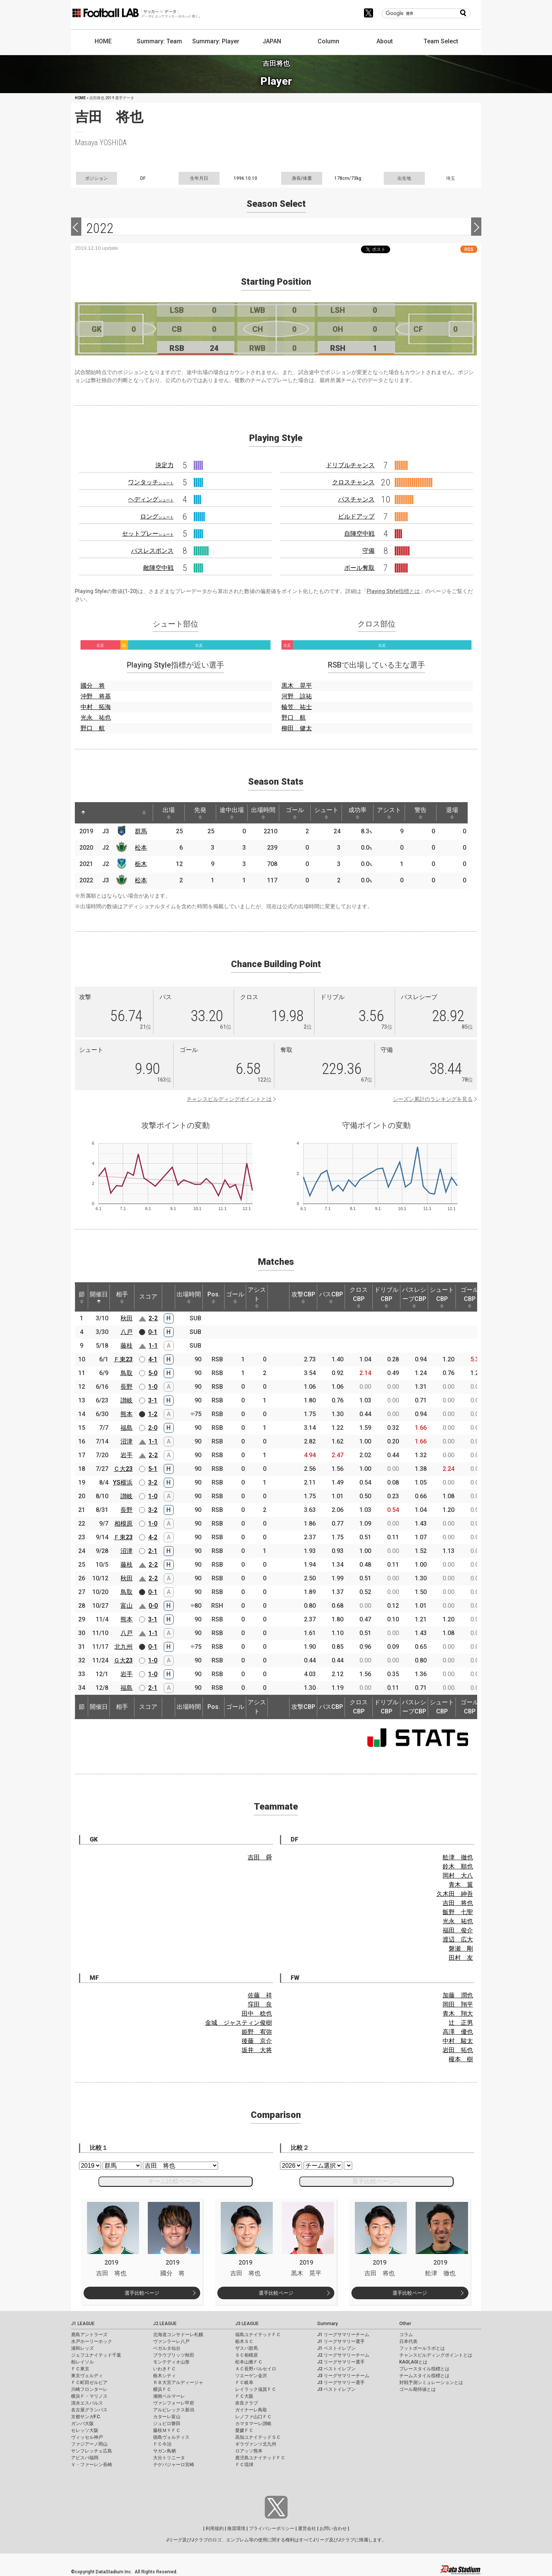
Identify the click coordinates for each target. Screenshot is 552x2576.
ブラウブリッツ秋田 (173, 2355)
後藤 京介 (257, 2041)
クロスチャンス (353, 482)
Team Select (441, 41)
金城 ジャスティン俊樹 (238, 2022)
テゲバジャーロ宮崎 (173, 2464)
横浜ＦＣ (162, 2389)
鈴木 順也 (458, 1866)
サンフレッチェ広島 (91, 2451)
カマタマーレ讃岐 (253, 2423)
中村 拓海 (96, 707)
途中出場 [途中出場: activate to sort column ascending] (232, 812)
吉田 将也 (458, 1903)
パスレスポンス (152, 550)
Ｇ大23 (123, 1660)
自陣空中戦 (359, 533)
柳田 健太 (297, 728)
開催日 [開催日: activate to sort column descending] (99, 1297)
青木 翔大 (458, 2013)
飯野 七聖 (458, 1912)
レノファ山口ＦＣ (253, 2416)
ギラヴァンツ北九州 (255, 2444)
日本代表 (408, 2341)
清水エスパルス (87, 2403)
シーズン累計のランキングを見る (433, 1099)
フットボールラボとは (422, 2348)
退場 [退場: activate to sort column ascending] (452, 812)
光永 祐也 (96, 717)
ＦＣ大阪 (244, 2396)
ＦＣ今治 (162, 2444)
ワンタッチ (151, 482)
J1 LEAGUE (83, 2323)
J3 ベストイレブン (336, 2389)
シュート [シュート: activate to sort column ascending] (326, 812)
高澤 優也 (458, 2031)
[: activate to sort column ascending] (98, 812)
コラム (406, 2334)
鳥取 (126, 1373)
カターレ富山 (166, 2416)
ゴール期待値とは (417, 2389)
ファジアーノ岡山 (89, 2444)
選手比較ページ (142, 2293)
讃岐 (126, 1400)
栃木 (141, 864)
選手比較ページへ (376, 2181)
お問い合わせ (333, 2528)
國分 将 (93, 685)
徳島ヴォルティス (171, 2437)
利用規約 (215, 2528)
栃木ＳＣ (244, 2341)
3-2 (152, 1482)
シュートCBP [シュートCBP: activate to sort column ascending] (442, 1297)
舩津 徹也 (458, 1857)
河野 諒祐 (297, 696)
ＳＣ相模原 (246, 2355)
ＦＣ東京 (80, 2368)
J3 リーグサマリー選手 (341, 2382)
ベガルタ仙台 (166, 2348)
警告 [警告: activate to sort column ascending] (420, 812)
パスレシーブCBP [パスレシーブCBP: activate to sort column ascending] (414, 1297)
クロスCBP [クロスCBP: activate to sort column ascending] (359, 1297)
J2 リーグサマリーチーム (343, 2355)
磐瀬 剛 (461, 1948)
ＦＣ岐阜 (244, 2382)
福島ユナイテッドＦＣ (258, 2334)
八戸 (126, 1332)
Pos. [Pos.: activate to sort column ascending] (213, 1297)
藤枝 (126, 1345)
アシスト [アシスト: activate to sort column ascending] (389, 812)
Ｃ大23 (123, 1468)
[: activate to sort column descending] (83, 812)
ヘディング (151, 499)
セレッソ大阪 (84, 2430)
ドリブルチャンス (350, 465)
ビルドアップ (356, 516)
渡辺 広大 (458, 1939)
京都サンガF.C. (86, 2416)
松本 (141, 847)
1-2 (152, 1414)
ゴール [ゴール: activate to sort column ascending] (295, 812)
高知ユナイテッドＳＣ (258, 2437)
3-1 (152, 1400)
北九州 (123, 1646)
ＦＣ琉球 (244, 2464)
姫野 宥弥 (257, 2031)
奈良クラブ (246, 2403)
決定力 (164, 465)
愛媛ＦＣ (244, 2430)
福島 (126, 1427)
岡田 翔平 (458, 2004)
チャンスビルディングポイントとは (229, 1099)
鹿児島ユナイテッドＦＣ (260, 2457)
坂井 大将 (257, 2050)
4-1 (152, 1359)
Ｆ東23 (123, 1359)
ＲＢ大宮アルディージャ (178, 2382)
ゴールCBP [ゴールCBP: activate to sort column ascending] (469, 1297)
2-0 (152, 1427)
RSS (468, 249)
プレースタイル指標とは (424, 2368)
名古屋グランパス (89, 2410)
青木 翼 (461, 1884)
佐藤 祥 (260, 1995)
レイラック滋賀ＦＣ (255, 2389)
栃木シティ (164, 2375)
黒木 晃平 (297, 685)
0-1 (152, 1332)
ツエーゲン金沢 (251, 2375)
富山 (126, 1605)
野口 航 (93, 728)
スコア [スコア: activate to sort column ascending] (148, 1296)
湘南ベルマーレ (169, 2396)
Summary (327, 2323)
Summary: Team (159, 41)
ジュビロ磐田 (166, 2423)
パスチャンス (356, 499)
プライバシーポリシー (271, 2528)
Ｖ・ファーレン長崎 (91, 2464)
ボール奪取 (359, 567)
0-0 (153, 1605)
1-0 (152, 1386)
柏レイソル (82, 2362)
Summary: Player (215, 41)
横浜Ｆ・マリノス (89, 2396)
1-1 (153, 1345)
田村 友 (461, 1957)
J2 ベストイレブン (336, 2368)
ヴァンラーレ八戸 (171, 2341)
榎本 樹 (461, 2059)
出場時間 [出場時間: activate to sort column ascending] (263, 812)
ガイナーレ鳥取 (251, 2410)
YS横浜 (123, 1482)
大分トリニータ (169, 2457)
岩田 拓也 (458, 2050)
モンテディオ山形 (171, 2362)
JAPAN (272, 41)
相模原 (123, 1523)
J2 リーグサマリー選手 (341, 2362)
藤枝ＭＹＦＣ (166, 2430)
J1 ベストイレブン (336, 2348)
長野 (126, 1386)
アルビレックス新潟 (173, 2410)
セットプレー (148, 533)
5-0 (152, 1373)
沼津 (126, 1441)
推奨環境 (236, 2528)
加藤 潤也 (458, 1995)
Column (328, 41)
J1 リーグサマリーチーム (343, 2334)
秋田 (126, 1318)
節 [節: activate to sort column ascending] (82, 1297)
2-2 (153, 1318)
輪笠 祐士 (297, 707)
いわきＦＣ (164, 2368)
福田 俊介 (458, 1930)
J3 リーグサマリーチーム (343, 2375)
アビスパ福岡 (84, 2457)
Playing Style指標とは (393, 591)
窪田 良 (260, 2004)
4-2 (152, 1537)
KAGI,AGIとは (413, 2362)
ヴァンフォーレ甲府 (173, 2403)
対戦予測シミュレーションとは (431, 2382)
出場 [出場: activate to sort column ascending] (169, 812)
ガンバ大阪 (82, 2423)
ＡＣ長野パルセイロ (255, 2368)
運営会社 (307, 2528)
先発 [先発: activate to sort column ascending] (200, 812)
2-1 (152, 1550)
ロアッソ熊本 (249, 2451)
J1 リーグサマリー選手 (341, 2341)
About (384, 41)
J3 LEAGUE (247, 2323)
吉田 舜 (260, 1857)
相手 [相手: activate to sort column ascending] (122, 1297)
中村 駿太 (458, 2041)
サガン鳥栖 (164, 2451)
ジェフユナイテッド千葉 (96, 2355)
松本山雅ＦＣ (249, 2362)
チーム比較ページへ (175, 2181)
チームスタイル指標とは (424, 2375)
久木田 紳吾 (455, 1893)
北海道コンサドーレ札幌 (178, 2334)
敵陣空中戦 (158, 567)
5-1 (152, 1468)
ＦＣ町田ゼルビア (89, 2382)
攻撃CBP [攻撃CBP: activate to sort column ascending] (303, 1297)
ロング (157, 516)
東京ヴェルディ (87, 2375)
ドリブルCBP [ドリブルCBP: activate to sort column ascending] (386, 1297)
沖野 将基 (96, 696)
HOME (103, 41)
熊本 (126, 1414)
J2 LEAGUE (165, 2323)
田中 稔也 (257, 2013)
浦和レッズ (82, 2348)
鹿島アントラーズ (89, 2334)
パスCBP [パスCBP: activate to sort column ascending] (331, 1297)
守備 (368, 550)
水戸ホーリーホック (91, 2341)
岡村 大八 (458, 1875)
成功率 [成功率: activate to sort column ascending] (357, 812)
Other (405, 2323)
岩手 (126, 1455)
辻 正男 (461, 2022)
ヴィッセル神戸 (87, 2437)
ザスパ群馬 (246, 2348)
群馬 (141, 831)
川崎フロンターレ (89, 2389)
